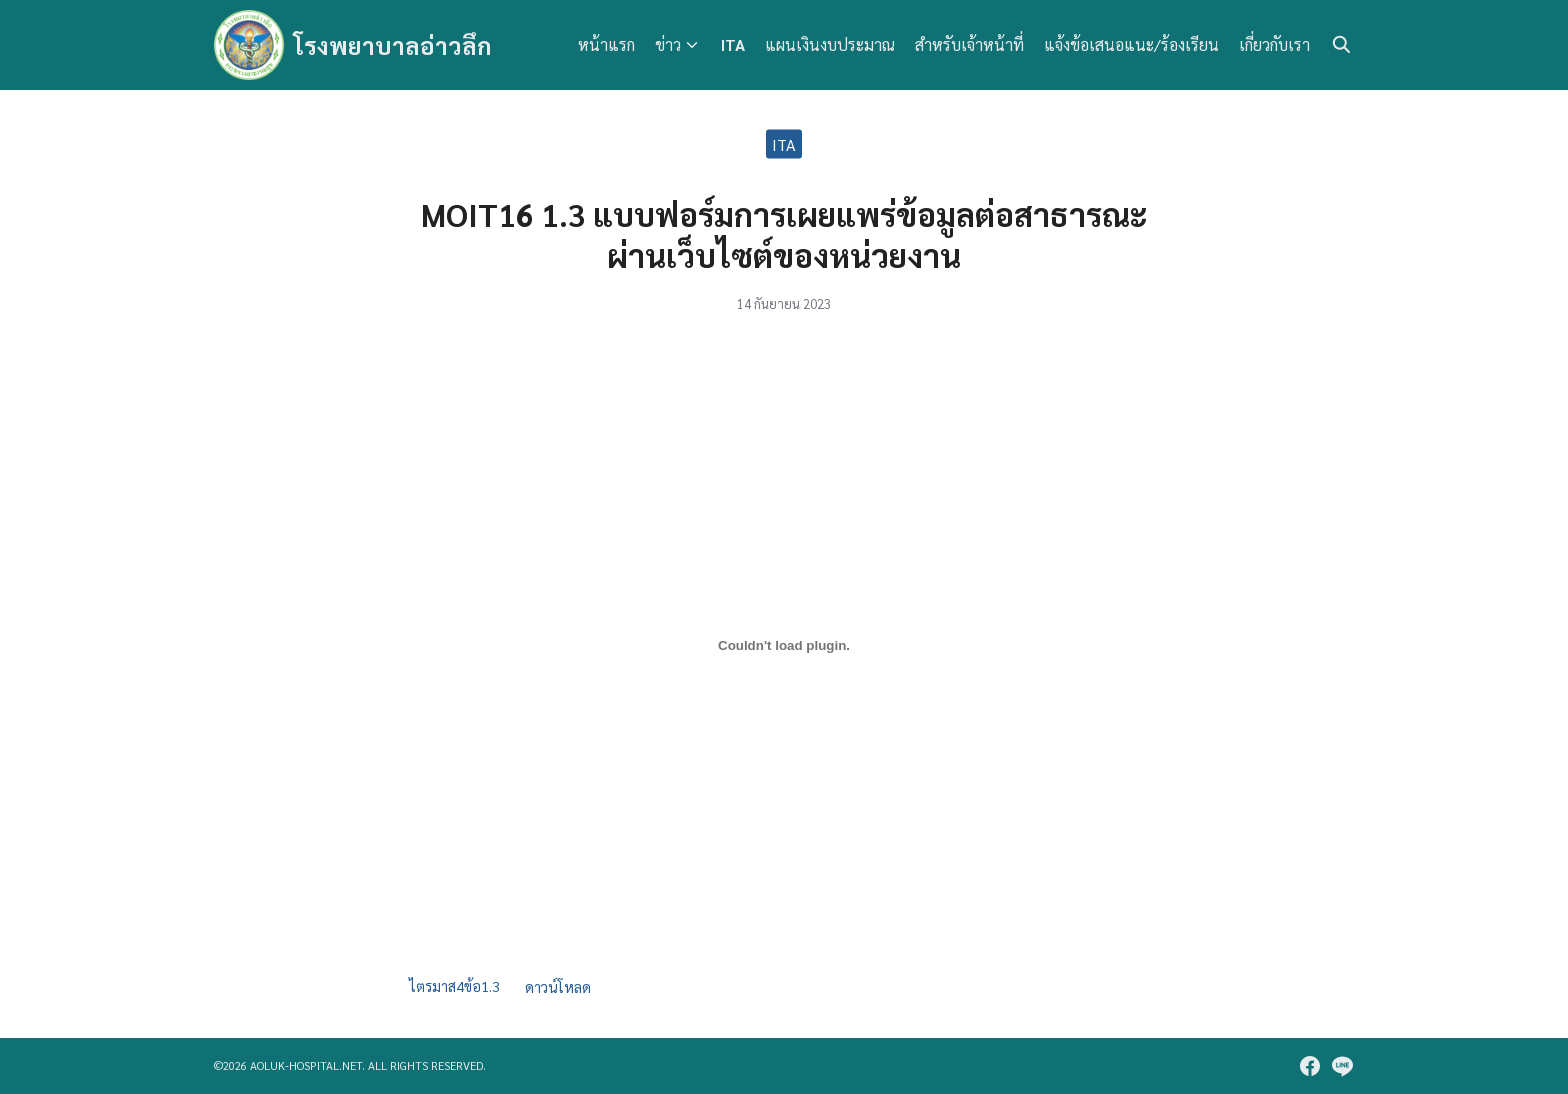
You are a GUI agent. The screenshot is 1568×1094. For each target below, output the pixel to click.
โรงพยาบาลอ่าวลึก (393, 45)
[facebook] (1310, 1066)
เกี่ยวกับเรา (1274, 44)
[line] (1342, 1066)
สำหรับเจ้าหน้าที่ (969, 44)
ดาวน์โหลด (558, 987)
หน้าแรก (606, 44)
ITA (733, 44)
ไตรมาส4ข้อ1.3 (454, 987)
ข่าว (668, 44)
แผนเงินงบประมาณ (830, 44)
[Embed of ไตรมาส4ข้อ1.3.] (784, 645)
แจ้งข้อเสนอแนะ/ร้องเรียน (1131, 44)
